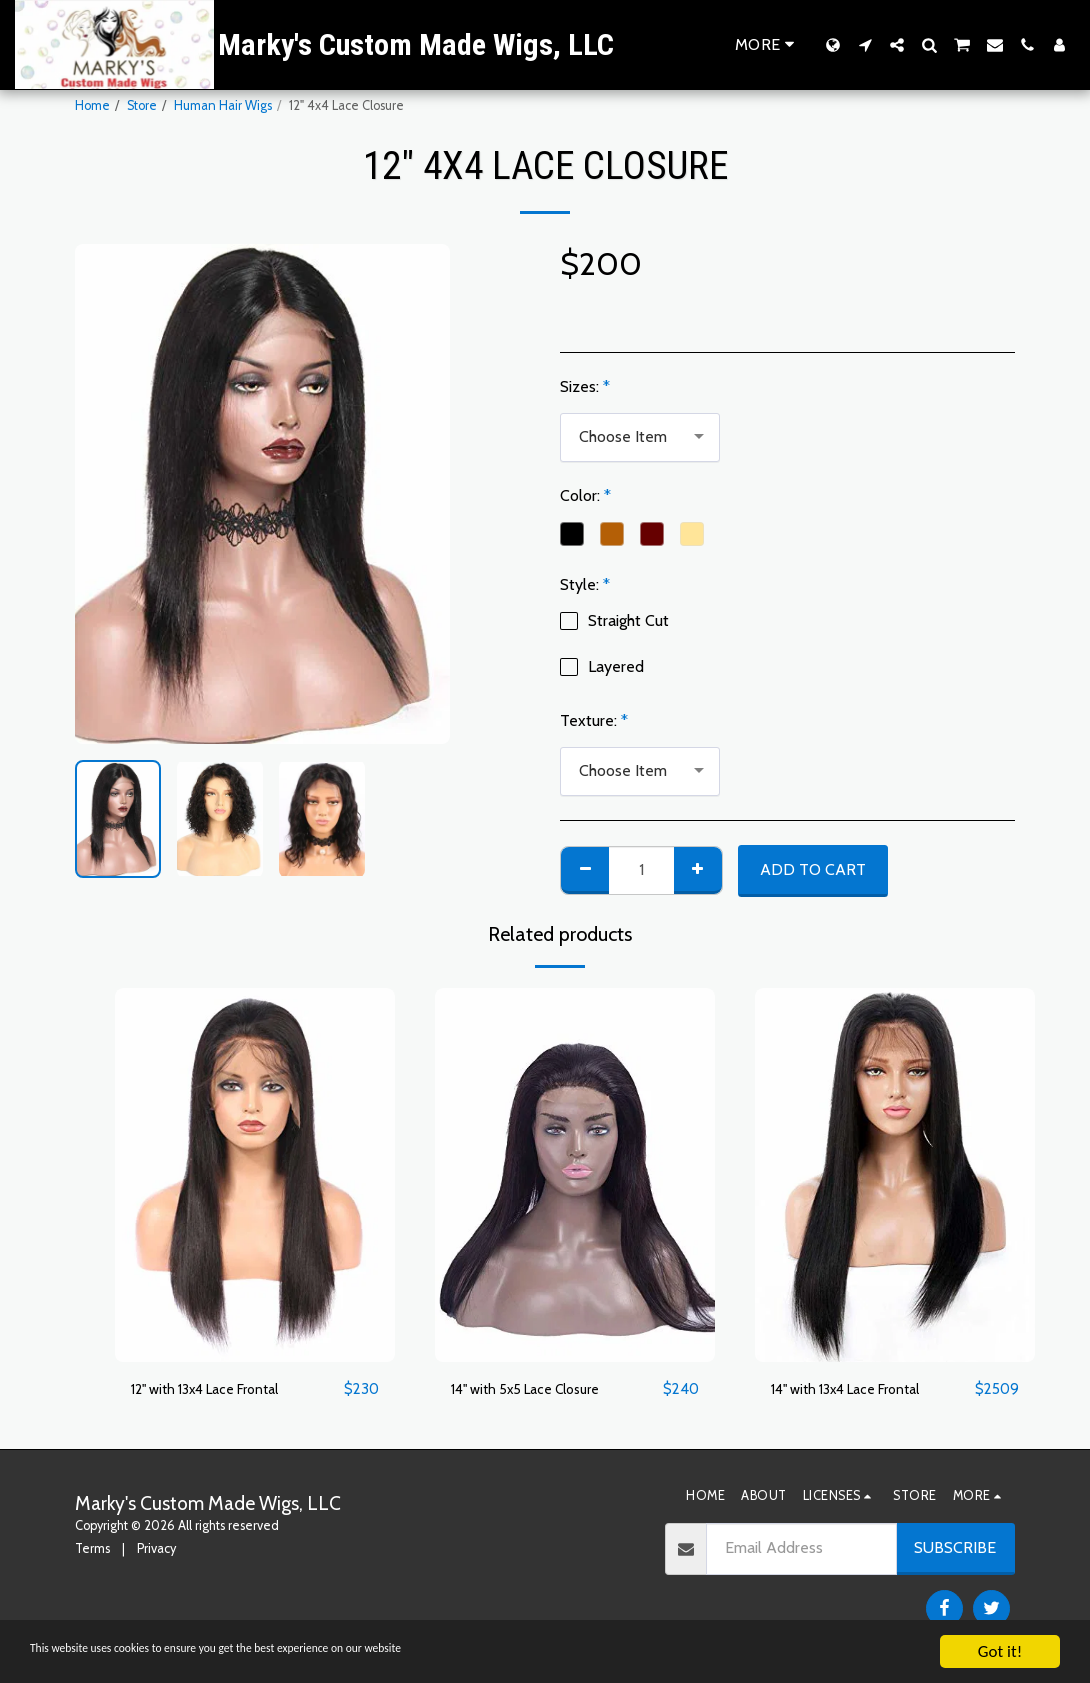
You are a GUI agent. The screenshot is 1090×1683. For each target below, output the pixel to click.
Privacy (156, 1550)
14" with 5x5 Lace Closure (538, 1389)
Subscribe (955, 1548)
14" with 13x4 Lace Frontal (858, 1389)
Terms (92, 1550)
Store (142, 105)
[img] (255, 1174)
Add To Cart (813, 869)
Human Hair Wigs (223, 105)
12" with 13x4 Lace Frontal (218, 1389)
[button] (865, 45)
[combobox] (640, 437)
